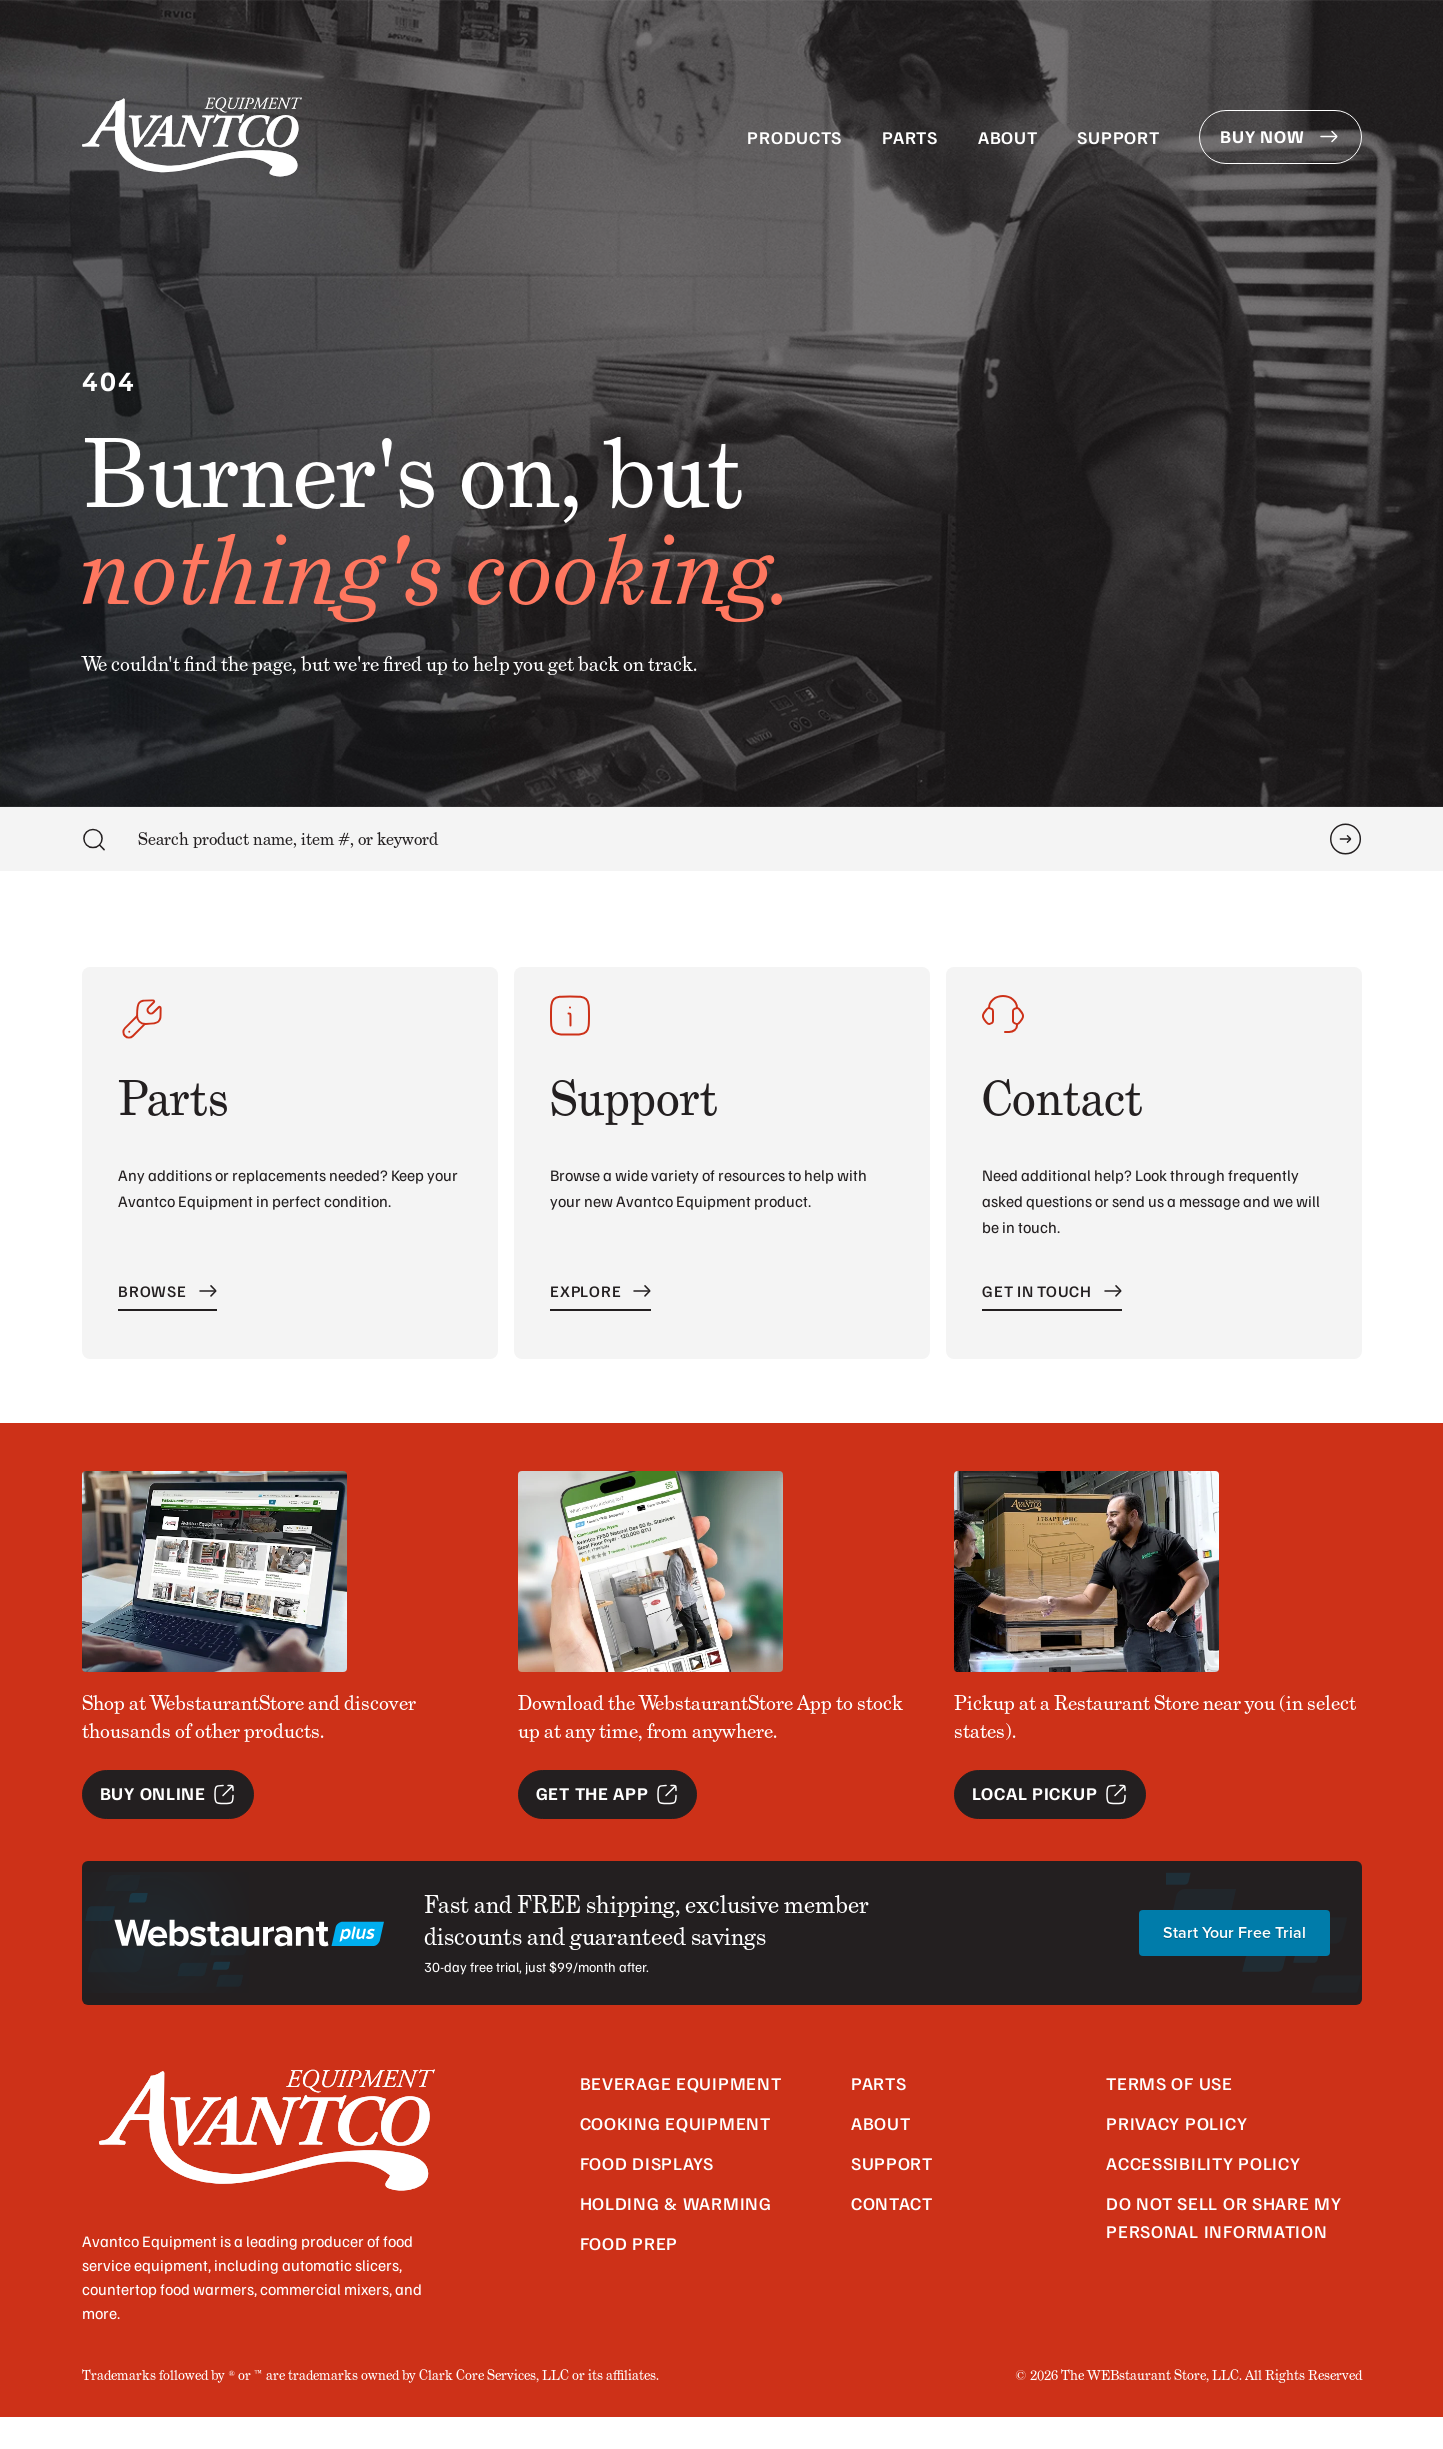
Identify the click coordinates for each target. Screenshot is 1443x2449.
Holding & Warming (676, 2235)
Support (1118, 137)
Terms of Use (1169, 2115)
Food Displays (647, 2195)
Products (794, 137)
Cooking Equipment (675, 2155)
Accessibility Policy (1203, 2195)
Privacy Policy (1176, 2155)
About (1008, 137)
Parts (910, 137)
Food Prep (629, 2275)
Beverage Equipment (681, 2115)
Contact (892, 2235)
